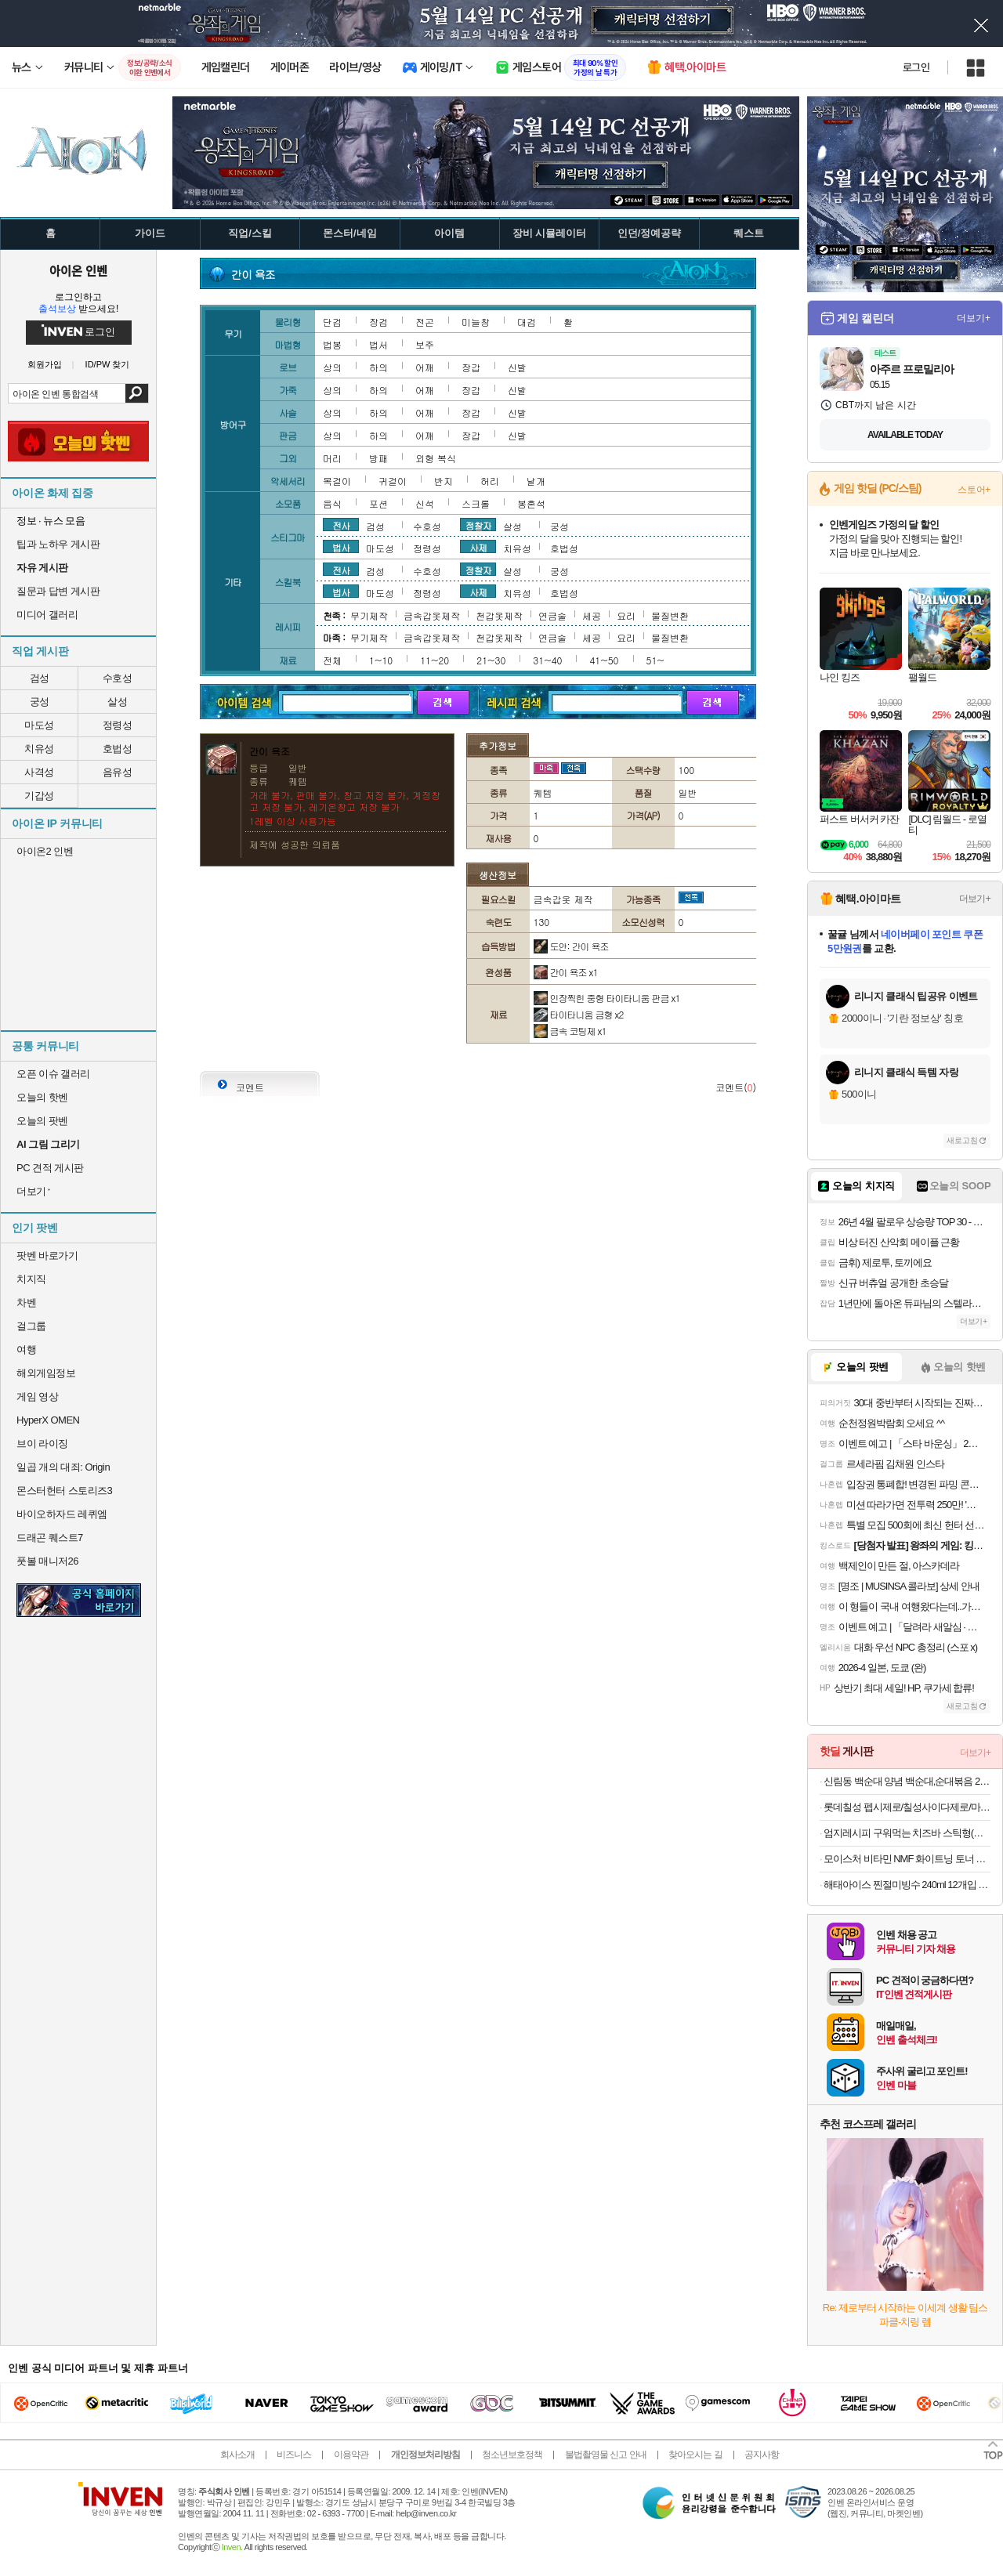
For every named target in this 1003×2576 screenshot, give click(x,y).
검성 (39, 678)
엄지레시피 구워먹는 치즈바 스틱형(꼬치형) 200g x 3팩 (907, 1833)
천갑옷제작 (499, 615)
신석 (424, 503)
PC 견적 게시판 (50, 1168)
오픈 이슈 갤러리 (53, 1074)
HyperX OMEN (47, 1420)
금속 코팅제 (570, 1030)
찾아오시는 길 (695, 2454)
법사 (340, 547)
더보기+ (973, 318)
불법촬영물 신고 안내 (605, 2454)
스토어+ (974, 489)
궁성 (39, 701)
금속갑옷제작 (432, 615)
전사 (340, 525)
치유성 (39, 748)
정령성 (117, 725)
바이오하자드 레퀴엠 (61, 1514)
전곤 (424, 321)
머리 (332, 458)
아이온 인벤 (78, 270)
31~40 (547, 660)
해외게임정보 (45, 1373)
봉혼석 (531, 503)
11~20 (434, 660)
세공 (591, 615)
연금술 (552, 615)
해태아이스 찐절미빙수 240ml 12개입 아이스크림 (907, 1884)
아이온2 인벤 (44, 851)
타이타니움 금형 (579, 1014)
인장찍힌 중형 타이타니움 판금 (607, 997)
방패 (378, 458)
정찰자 (478, 525)
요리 (626, 615)
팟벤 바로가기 (47, 1255)
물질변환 (670, 615)
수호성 (117, 678)
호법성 (117, 748)
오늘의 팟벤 (42, 1121)
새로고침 (962, 1140)
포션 (378, 503)
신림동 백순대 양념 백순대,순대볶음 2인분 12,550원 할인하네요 (907, 1781)
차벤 (26, 1302)
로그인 (916, 67)
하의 (378, 367)
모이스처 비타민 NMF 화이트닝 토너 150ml (907, 1859)
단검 (332, 321)
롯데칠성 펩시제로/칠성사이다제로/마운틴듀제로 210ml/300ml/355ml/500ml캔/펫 (907, 1807)
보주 (424, 344)
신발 (517, 367)
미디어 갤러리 (47, 615)
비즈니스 (294, 2454)
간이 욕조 (566, 972)
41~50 (603, 660)
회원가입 (44, 364)
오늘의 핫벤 (42, 1097)
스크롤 (476, 503)
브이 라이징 (42, 1443)
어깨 (424, 367)
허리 (489, 480)
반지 (443, 480)
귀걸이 (392, 480)
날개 (536, 480)
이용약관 (351, 2454)
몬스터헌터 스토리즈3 (64, 1490)
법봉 (332, 344)
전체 (332, 660)
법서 (378, 344)
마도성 (39, 725)
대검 (526, 321)
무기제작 (369, 615)
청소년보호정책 (512, 2454)
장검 (378, 321)
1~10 (381, 660)
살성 (117, 701)
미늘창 (476, 321)
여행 (26, 1349)
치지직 (31, 1279)
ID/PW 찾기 (107, 364)
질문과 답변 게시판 (58, 591)
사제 (478, 547)
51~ (655, 660)
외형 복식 (435, 458)
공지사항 (761, 2454)
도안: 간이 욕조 (571, 946)
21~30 (490, 660)
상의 (332, 367)
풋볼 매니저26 (47, 1561)
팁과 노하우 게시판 (58, 544)
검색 (136, 393)
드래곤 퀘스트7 (49, 1537)
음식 (332, 503)
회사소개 (237, 2454)
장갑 (471, 367)
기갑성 (39, 795)
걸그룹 (31, 1326)
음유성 (117, 772)
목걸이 (337, 480)
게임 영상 (37, 1396)
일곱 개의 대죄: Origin (63, 1467)
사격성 (39, 772)
